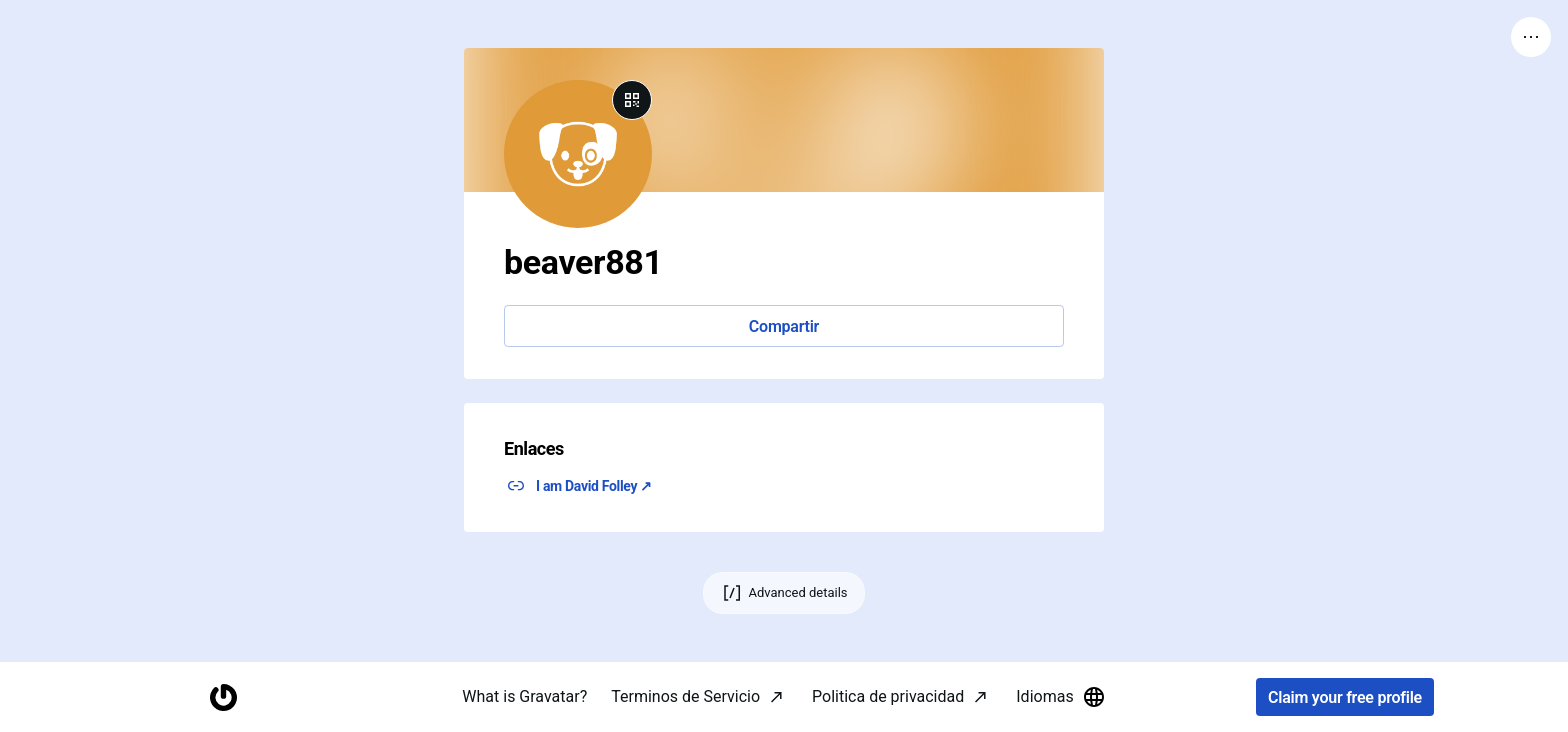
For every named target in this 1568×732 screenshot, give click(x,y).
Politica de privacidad (888, 696)
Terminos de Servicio (685, 696)
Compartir (784, 326)
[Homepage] (223, 697)
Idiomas (1060, 697)
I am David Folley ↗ (594, 486)
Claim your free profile (1345, 697)
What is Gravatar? (524, 696)
